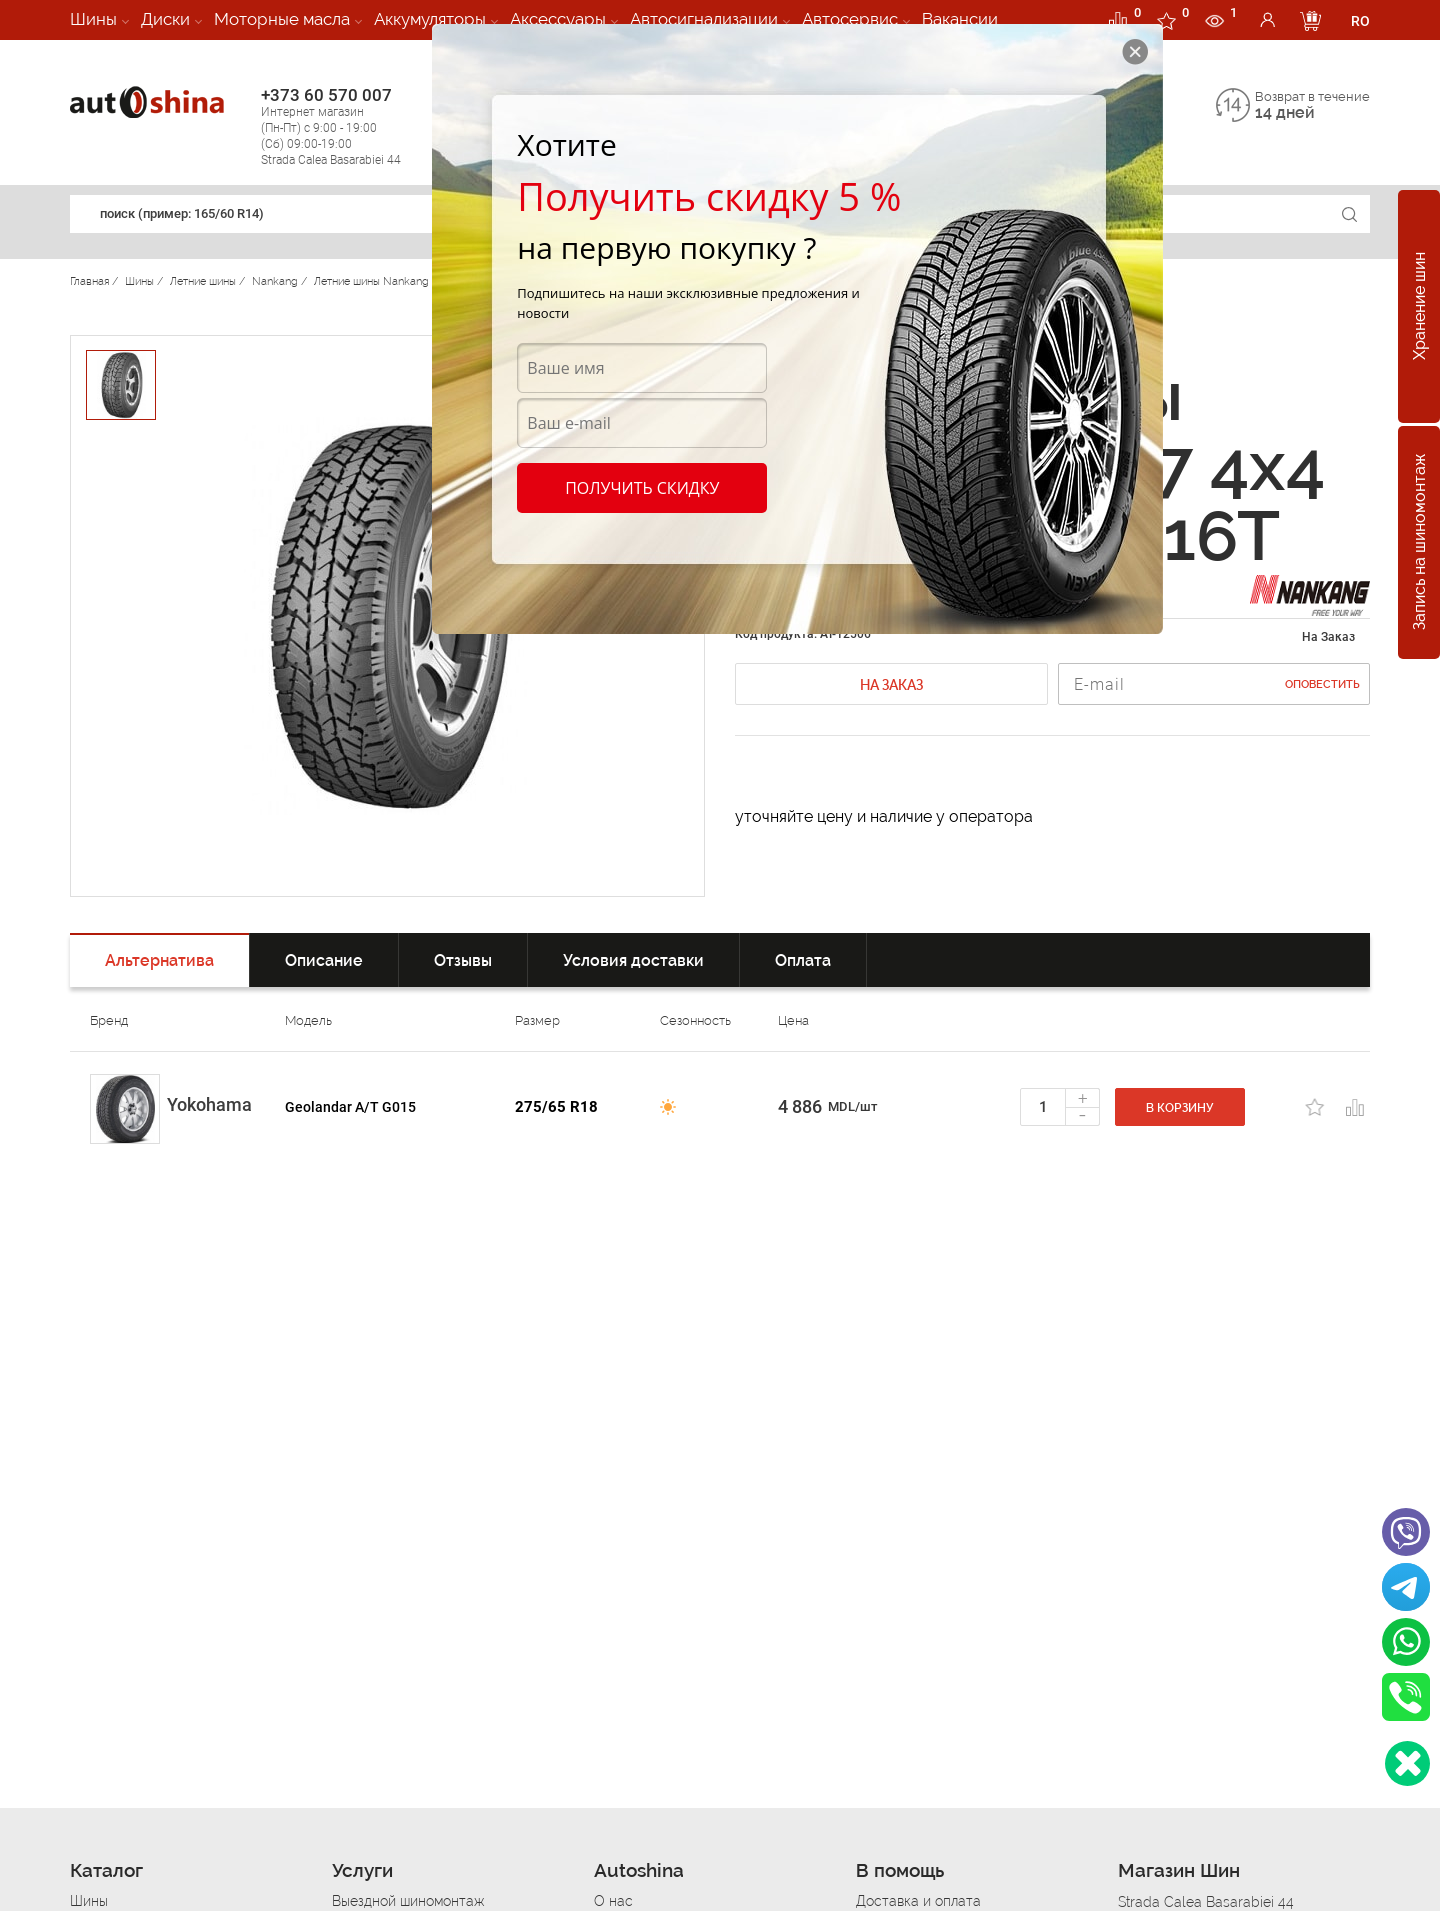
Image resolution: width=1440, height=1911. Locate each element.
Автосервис (850, 19)
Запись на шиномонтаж (1419, 543)
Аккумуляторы (430, 19)
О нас (613, 1901)
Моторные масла (282, 19)
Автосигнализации (704, 19)
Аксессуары (558, 19)
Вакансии (960, 19)
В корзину (1180, 1108)
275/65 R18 (556, 1107)
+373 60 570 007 (351, 126)
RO (1360, 21)
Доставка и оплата (918, 1901)
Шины (93, 19)
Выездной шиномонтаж (408, 1901)
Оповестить (1322, 684)
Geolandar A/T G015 (350, 1107)
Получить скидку (642, 488)
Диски (165, 19)
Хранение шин (1419, 307)
